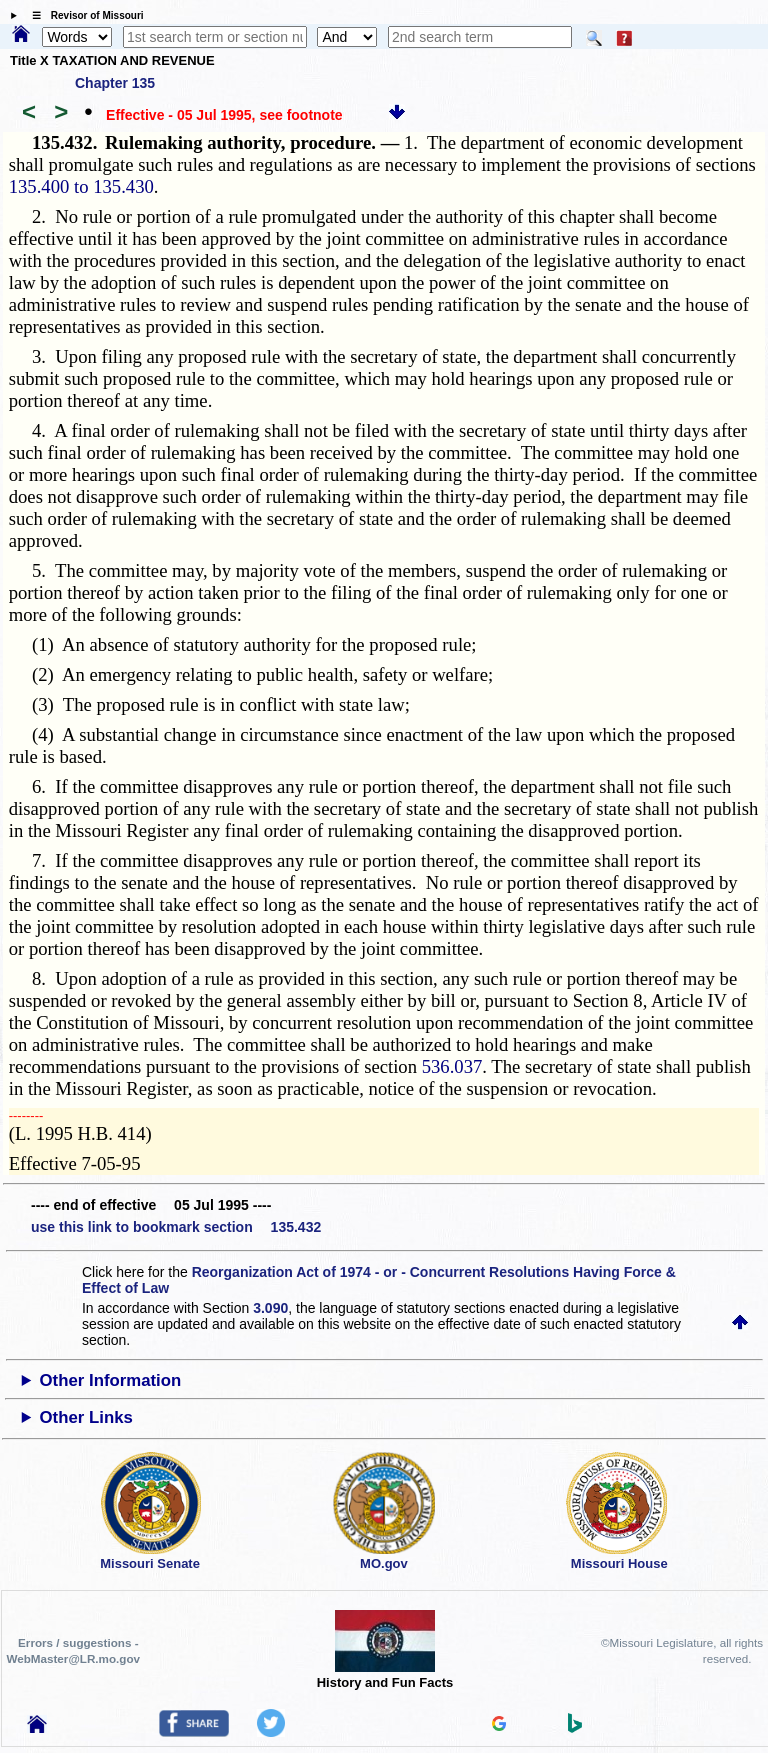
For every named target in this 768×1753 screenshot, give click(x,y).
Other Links (86, 1417)
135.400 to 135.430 (81, 186)
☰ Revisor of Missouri (83, 15)
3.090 (270, 1308)
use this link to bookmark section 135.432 (176, 1227)
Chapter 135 (115, 83)
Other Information (111, 1380)
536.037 (452, 1066)
